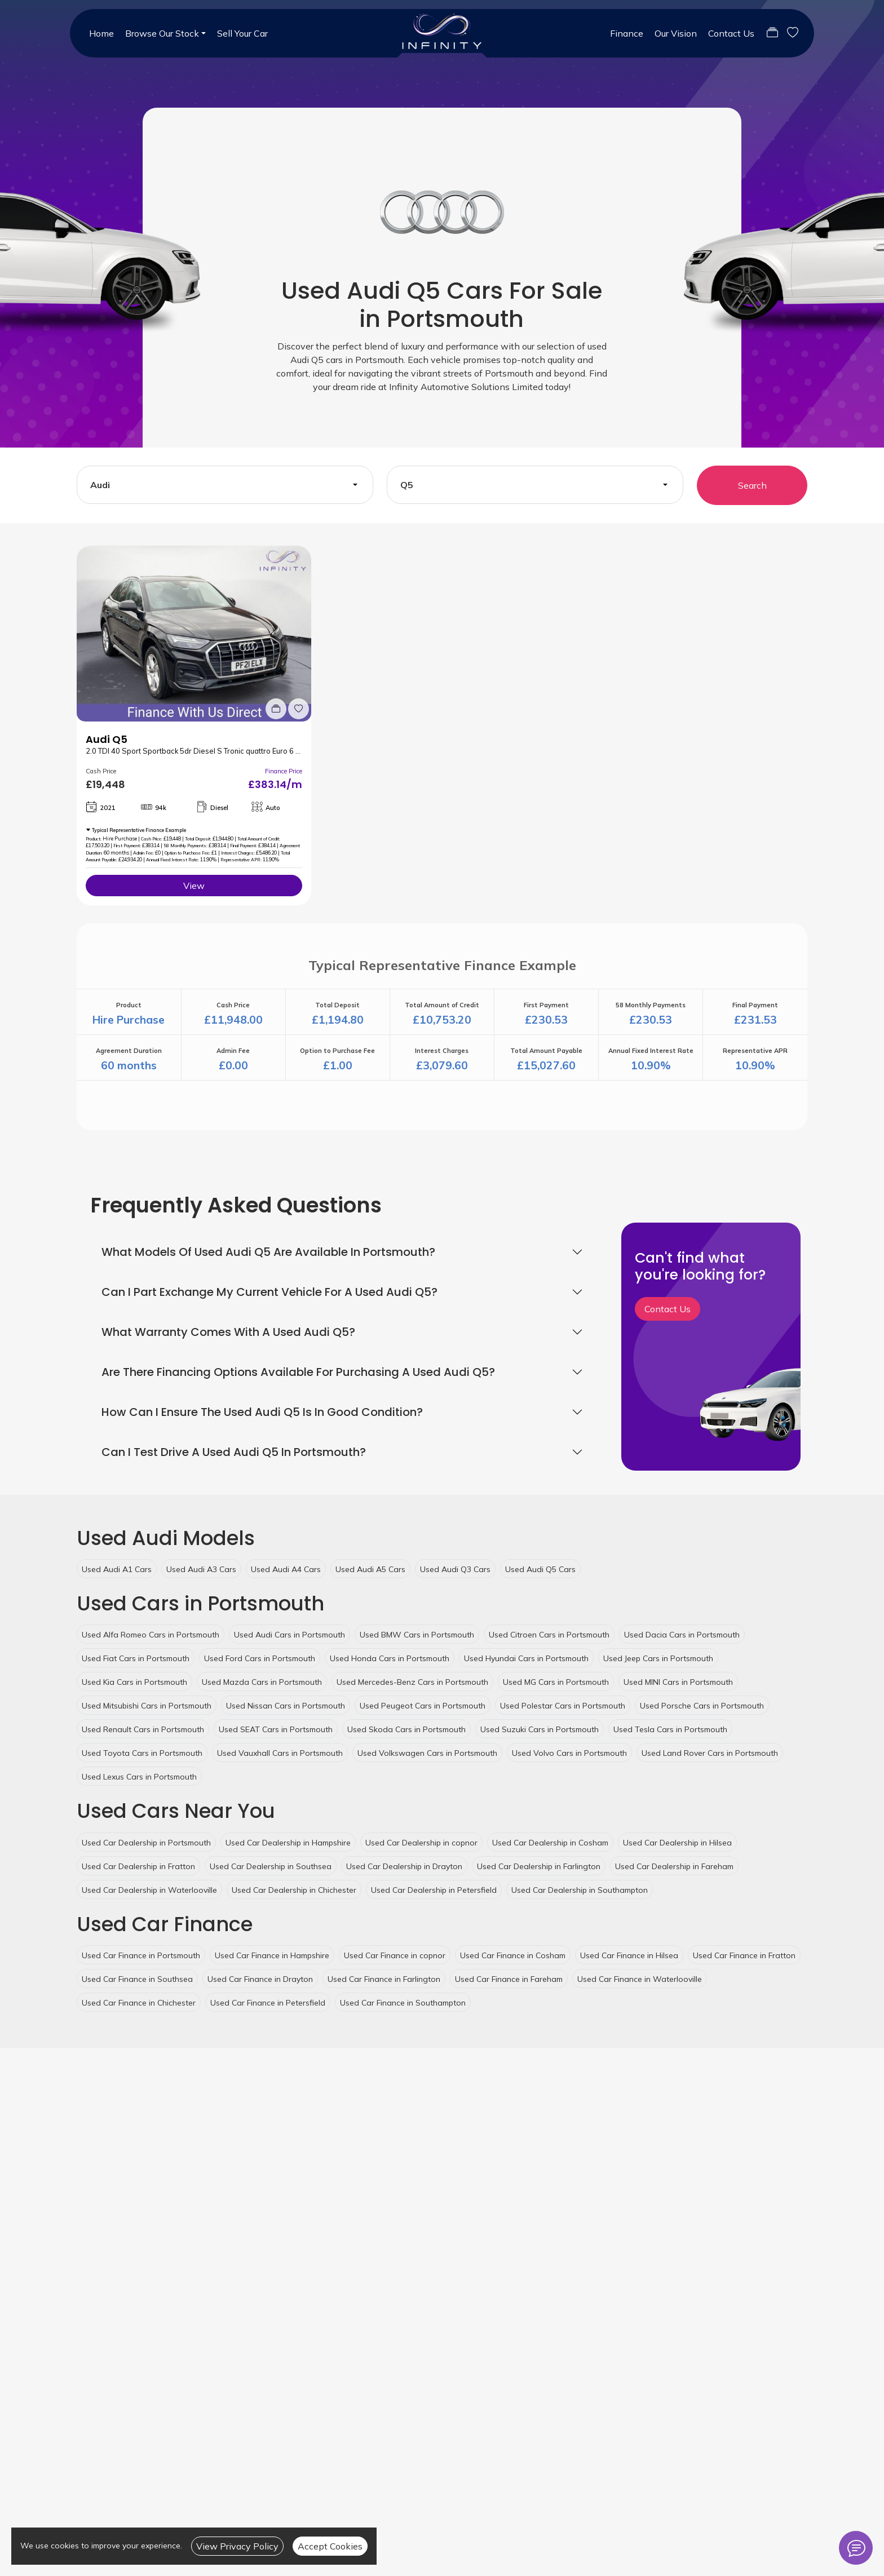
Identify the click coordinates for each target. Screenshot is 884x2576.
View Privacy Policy (237, 2546)
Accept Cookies (330, 2546)
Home (101, 33)
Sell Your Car (242, 33)
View (194, 885)
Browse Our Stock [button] (162, 33)
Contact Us (731, 33)
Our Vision (676, 33)
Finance (626, 33)
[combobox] (225, 485)
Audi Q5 (106, 739)
